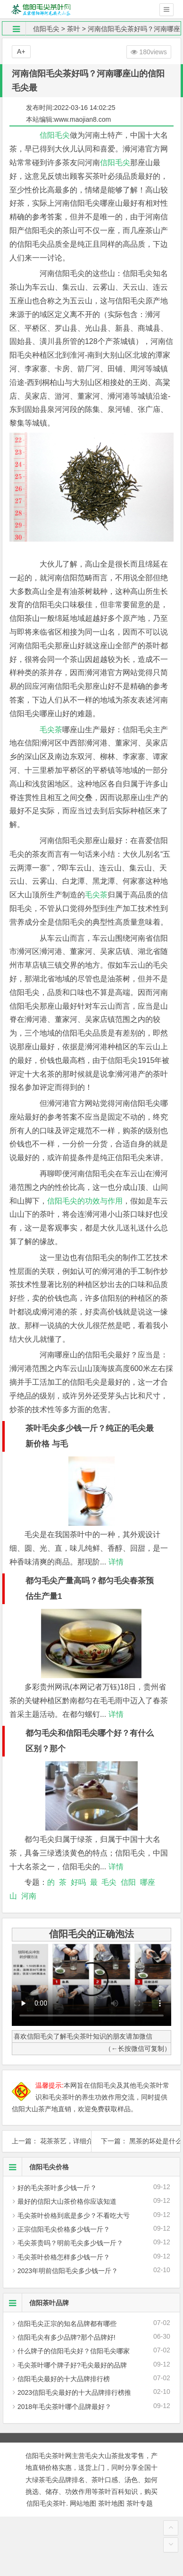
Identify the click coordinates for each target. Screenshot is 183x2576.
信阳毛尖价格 (36, 2167)
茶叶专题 (139, 2503)
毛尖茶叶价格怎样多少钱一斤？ (63, 2257)
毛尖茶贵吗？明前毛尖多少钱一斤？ (70, 2243)
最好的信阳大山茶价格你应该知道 (66, 2201)
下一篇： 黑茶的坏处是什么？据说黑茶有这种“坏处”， (136, 2141)
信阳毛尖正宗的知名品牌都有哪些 (66, 2323)
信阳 (128, 1882)
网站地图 (83, 2503)
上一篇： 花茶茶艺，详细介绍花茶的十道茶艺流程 (47, 2141)
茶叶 (73, 29)
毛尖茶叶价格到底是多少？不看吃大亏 (73, 2215)
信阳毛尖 (46, 29)
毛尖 (108, 1882)
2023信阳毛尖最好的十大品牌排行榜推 (74, 2392)
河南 (28, 1896)
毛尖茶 (51, 730)
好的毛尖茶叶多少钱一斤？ (57, 2187)
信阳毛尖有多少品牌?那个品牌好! (66, 2337)
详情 (114, 1562)
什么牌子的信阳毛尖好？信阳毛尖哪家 (73, 2351)
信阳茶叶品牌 (36, 2302)
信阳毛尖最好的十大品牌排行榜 (63, 2379)
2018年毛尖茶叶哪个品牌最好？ (64, 2406)
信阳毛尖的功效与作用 (85, 1201)
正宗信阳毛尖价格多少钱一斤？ (63, 2229)
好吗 (78, 1882)
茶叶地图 (111, 2503)
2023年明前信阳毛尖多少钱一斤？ (67, 2271)
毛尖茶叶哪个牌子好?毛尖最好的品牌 (72, 2365)
